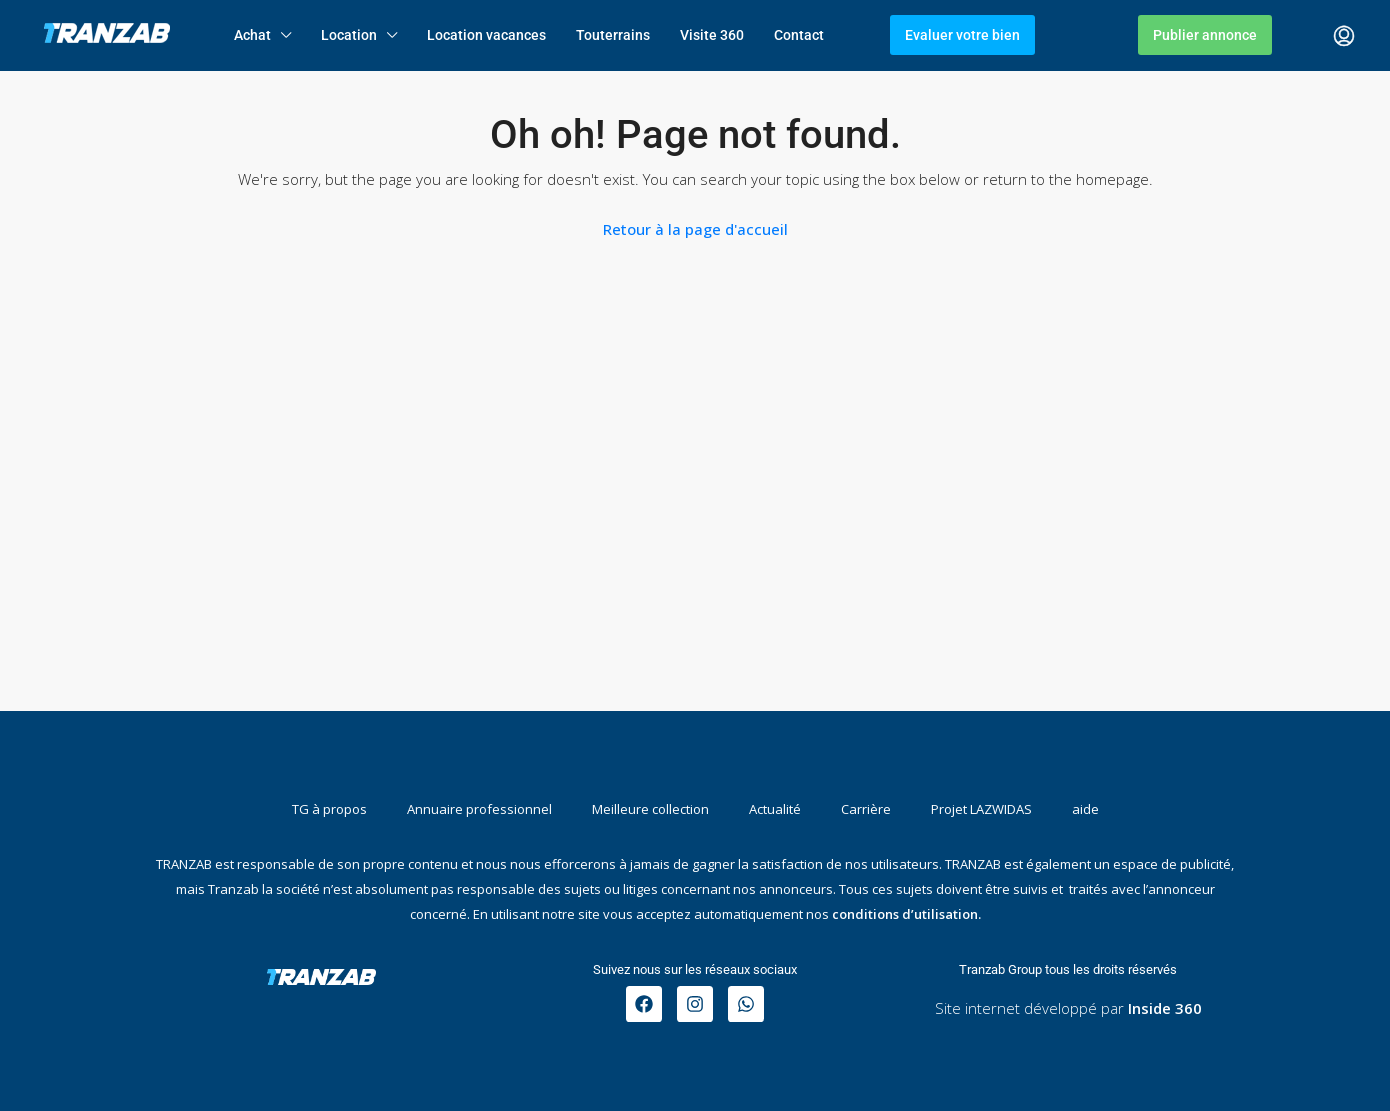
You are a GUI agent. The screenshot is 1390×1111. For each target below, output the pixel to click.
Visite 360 (712, 35)
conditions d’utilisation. (906, 914)
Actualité (775, 809)
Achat (252, 35)
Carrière (866, 809)
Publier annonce (1205, 35)
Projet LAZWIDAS (981, 809)
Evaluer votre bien (962, 35)
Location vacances (486, 35)
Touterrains (613, 35)
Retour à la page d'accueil (695, 229)
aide (1085, 809)
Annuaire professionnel (479, 809)
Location (349, 35)
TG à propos (329, 809)
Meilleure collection (650, 809)
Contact (799, 35)
